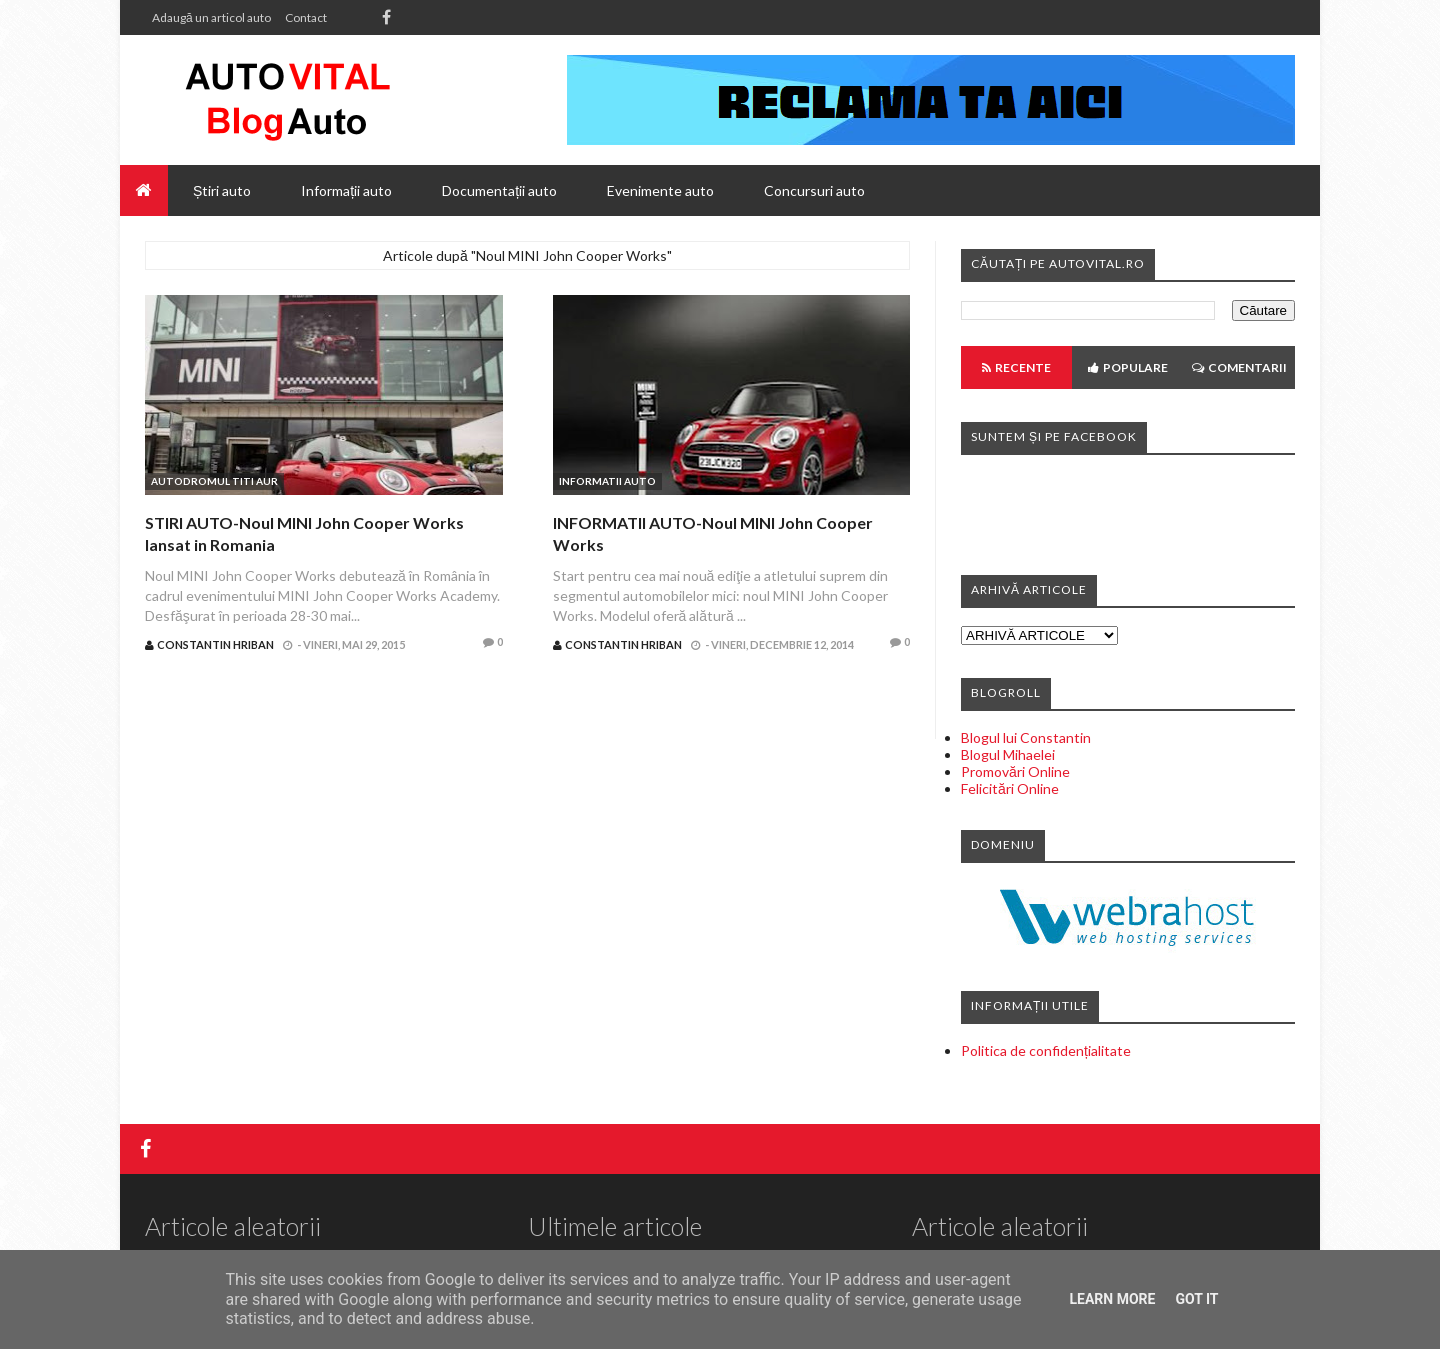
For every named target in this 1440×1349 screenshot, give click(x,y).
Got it (1196, 1299)
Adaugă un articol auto (211, 17)
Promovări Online (1015, 771)
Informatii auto (607, 481)
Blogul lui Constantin (1026, 737)
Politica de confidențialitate (1046, 1050)
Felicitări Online (1010, 788)
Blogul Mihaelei (1008, 754)
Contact (306, 17)
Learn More (1112, 1299)
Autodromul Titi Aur (214, 481)
